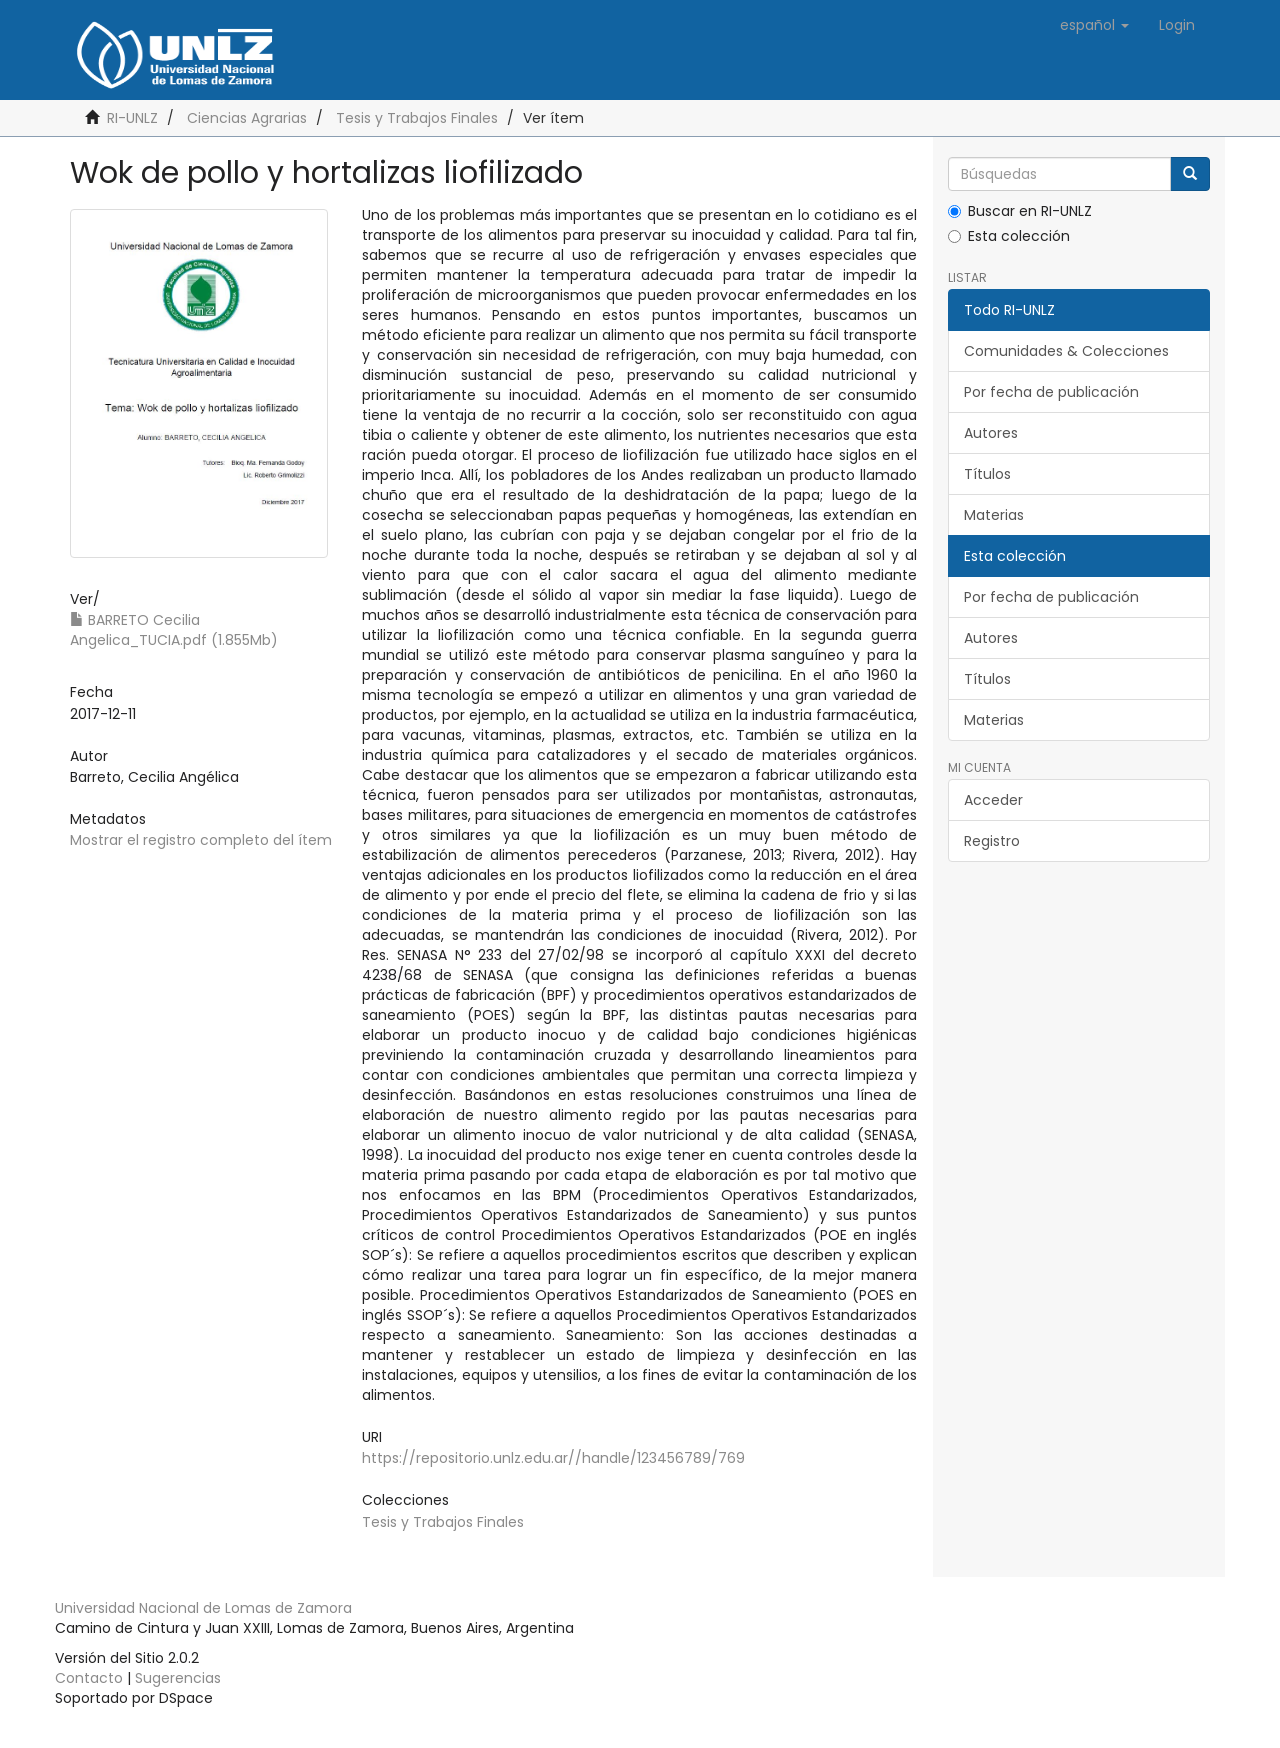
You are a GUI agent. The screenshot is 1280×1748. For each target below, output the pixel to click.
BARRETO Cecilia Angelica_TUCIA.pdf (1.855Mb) (174, 630)
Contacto (89, 1678)
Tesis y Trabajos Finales (417, 118)
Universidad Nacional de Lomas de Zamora (203, 1608)
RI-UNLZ (132, 118)
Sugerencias (178, 1678)
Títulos (987, 474)
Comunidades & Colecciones (1066, 351)
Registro (992, 841)
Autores (991, 433)
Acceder (993, 800)
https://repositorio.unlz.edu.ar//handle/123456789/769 (553, 1458)
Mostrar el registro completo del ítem (201, 840)
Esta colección (1009, 236)
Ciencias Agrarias (247, 118)
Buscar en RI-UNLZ (1020, 211)
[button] (1094, 25)
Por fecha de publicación (1051, 392)
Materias (994, 515)
